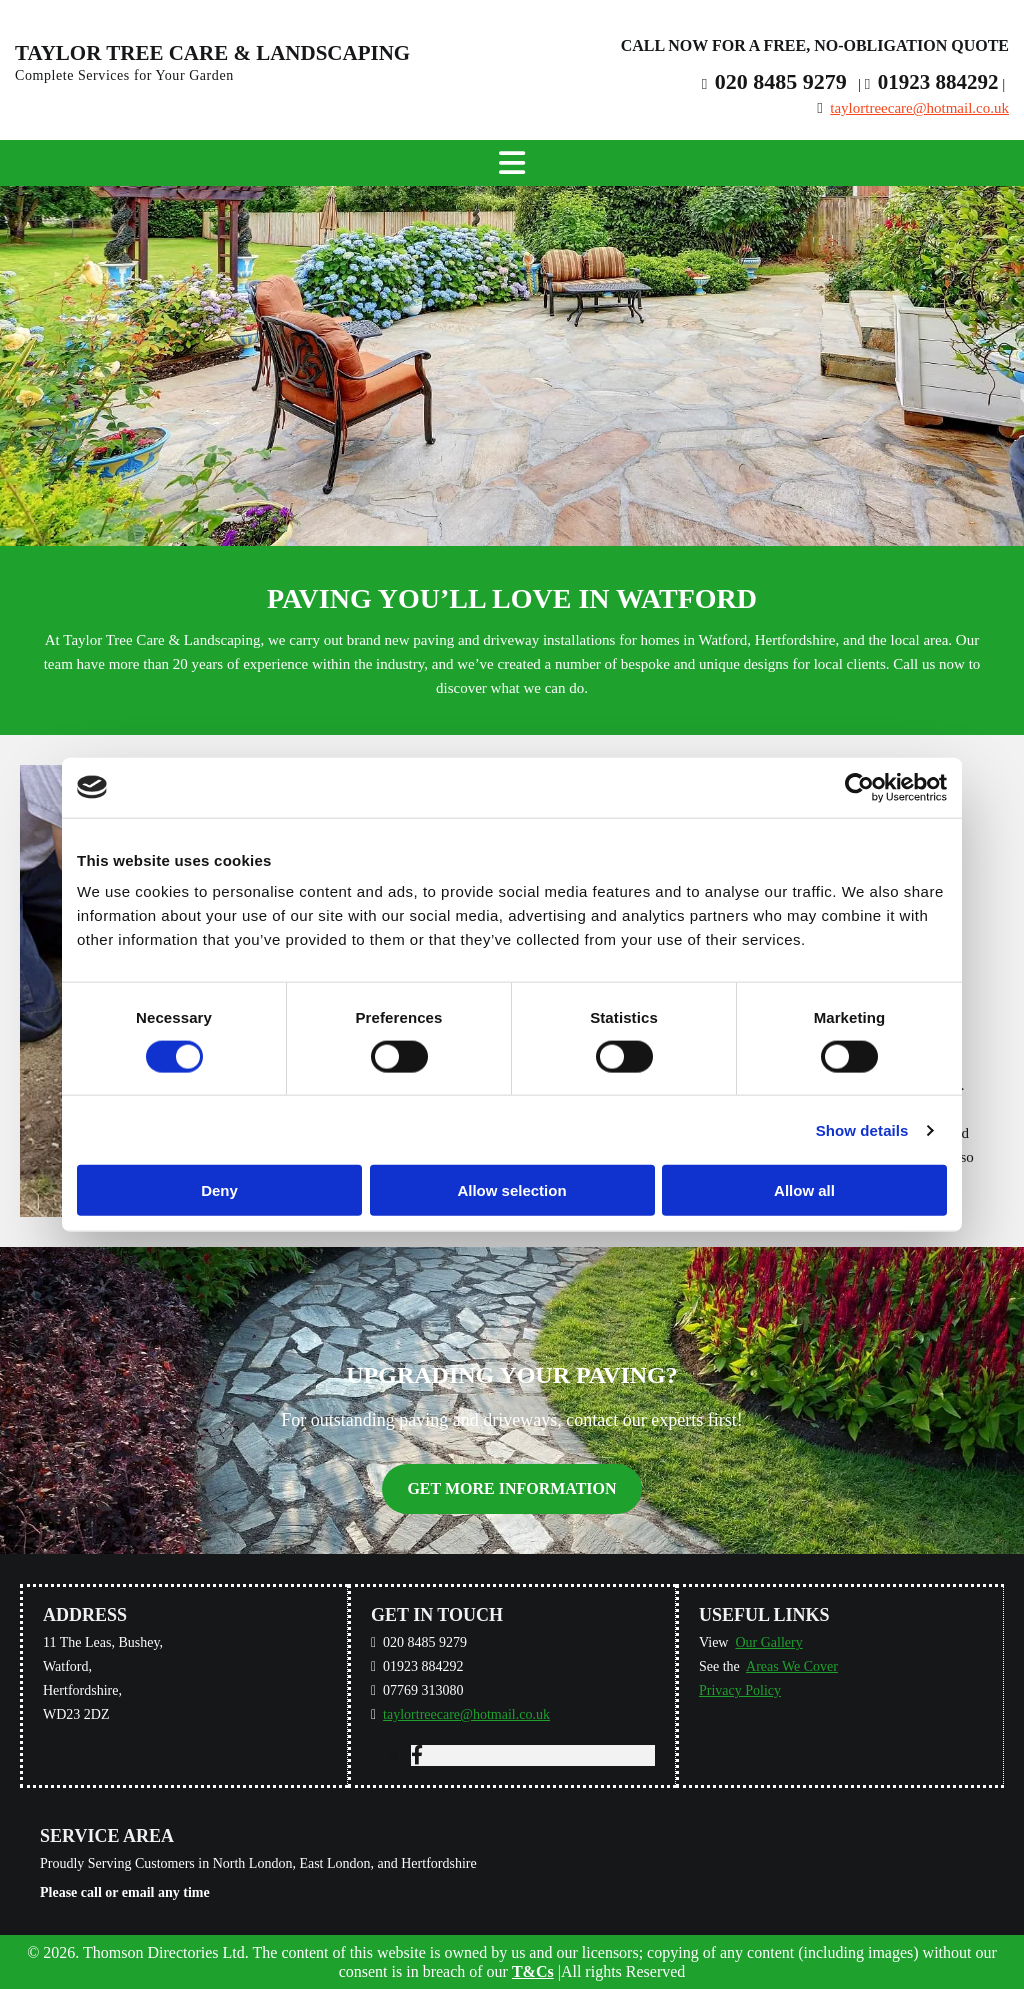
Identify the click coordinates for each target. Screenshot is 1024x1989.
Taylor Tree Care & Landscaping (212, 53)
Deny (219, 1190)
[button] (511, 1488)
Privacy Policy (740, 1690)
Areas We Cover (792, 1666)
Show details (862, 1129)
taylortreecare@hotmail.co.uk (919, 108)
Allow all (804, 1190)
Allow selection (511, 1190)
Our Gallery (768, 1642)
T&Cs (533, 1971)
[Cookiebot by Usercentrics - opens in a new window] (859, 787)
